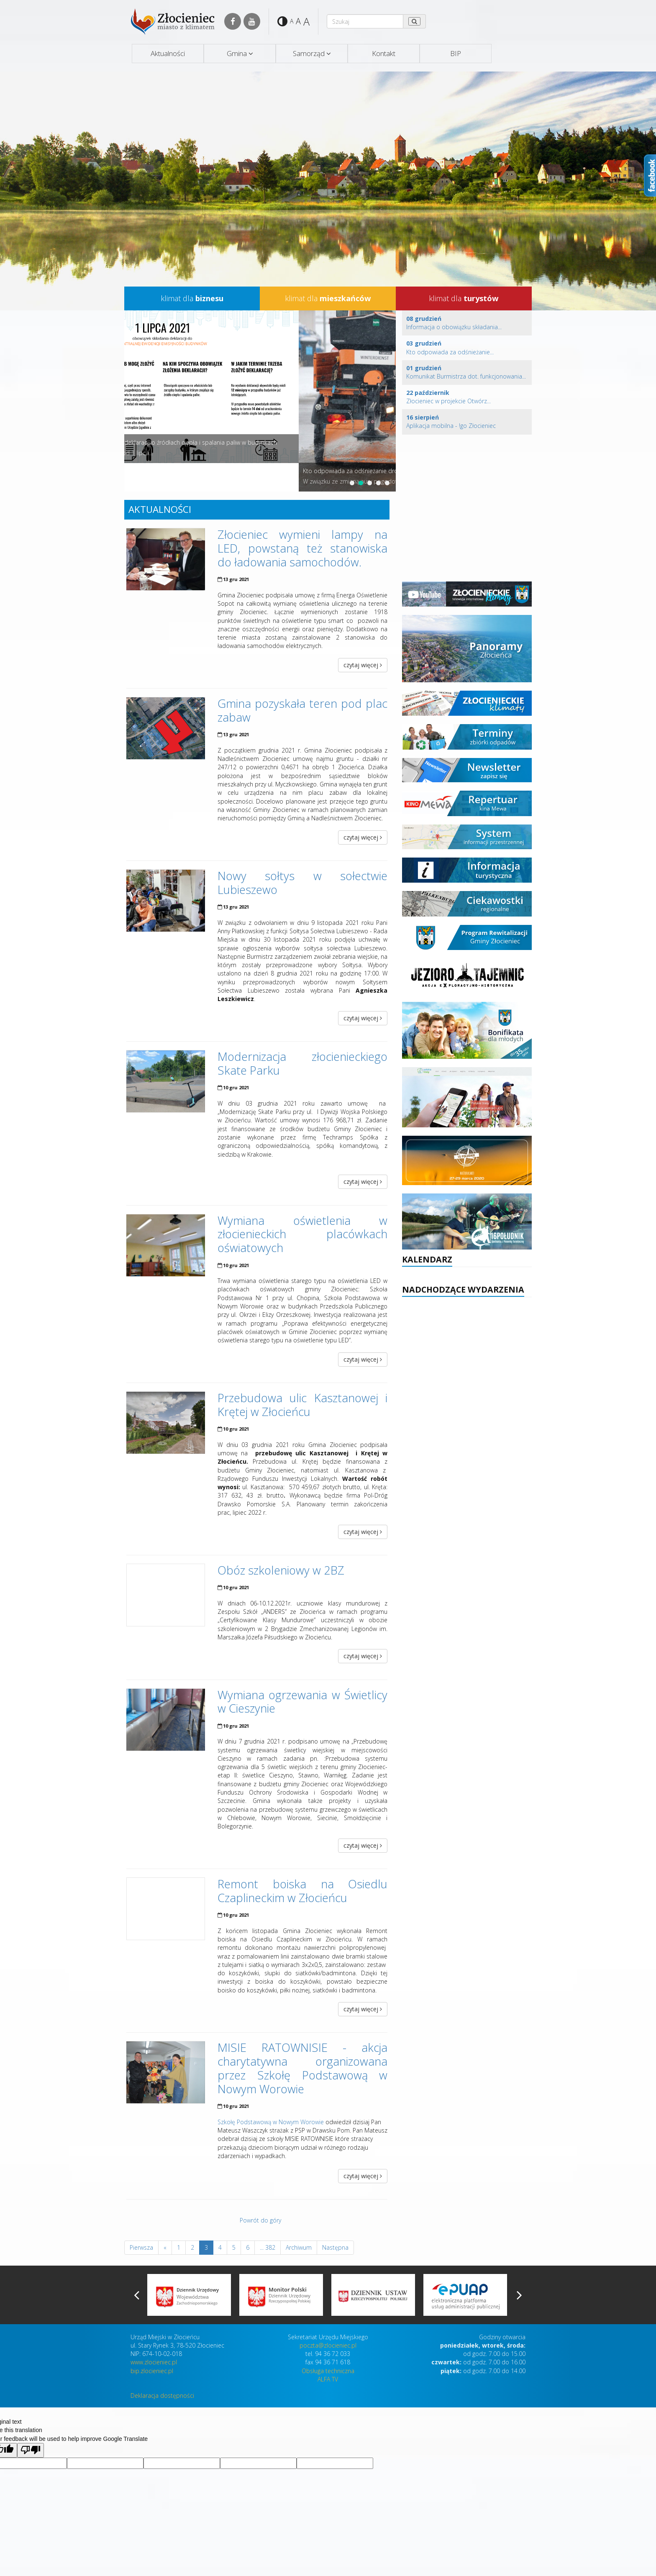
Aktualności (168, 53)
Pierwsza (141, 2247)
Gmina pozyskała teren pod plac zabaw (303, 710)
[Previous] (165, 2248)
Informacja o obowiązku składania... (454, 323)
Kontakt (383, 53)
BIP (455, 53)
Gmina (237, 53)
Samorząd (309, 53)
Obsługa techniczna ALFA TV (328, 2375)
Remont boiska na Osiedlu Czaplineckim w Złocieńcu (303, 1890)
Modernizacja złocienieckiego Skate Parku (303, 1063)
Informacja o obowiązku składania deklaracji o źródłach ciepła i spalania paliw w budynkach (251, 442)
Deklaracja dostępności (162, 2395)
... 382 (267, 2247)
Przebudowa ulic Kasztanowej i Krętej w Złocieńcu (303, 1404)
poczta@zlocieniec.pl (328, 2345)
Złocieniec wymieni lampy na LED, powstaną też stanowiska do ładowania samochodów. (303, 548)
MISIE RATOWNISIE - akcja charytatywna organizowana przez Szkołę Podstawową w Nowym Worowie (303, 2068)
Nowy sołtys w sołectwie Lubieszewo (303, 882)
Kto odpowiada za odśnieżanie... (450, 347)
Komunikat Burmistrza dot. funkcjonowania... (466, 372)
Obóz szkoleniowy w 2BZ (281, 1570)
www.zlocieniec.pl (154, 2362)
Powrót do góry (260, 2220)
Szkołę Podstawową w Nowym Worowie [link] (271, 2122)
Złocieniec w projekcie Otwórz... (448, 397)
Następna (335, 2247)
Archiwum (299, 2247)
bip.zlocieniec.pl (152, 2371)
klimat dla (192, 298)
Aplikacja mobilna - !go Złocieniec (451, 421)
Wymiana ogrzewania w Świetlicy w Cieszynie (303, 1701)
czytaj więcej (362, 665)
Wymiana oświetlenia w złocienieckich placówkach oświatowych (303, 1234)
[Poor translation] (30, 2450)
